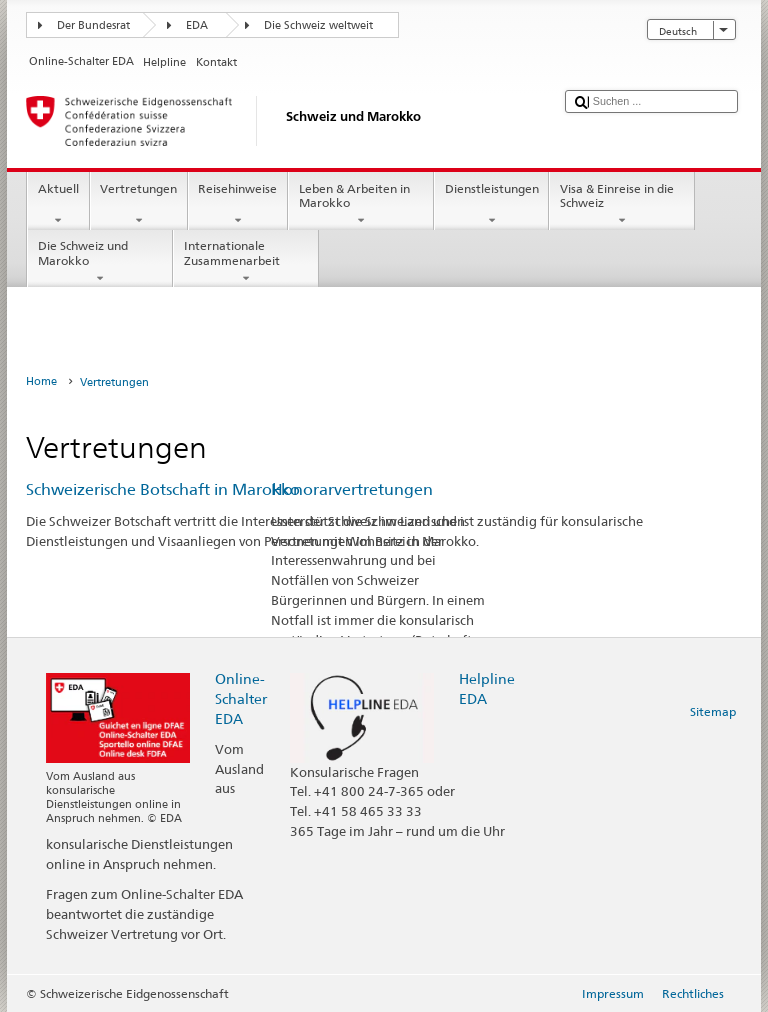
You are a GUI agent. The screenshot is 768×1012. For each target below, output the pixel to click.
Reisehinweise (238, 205)
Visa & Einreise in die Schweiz (622, 205)
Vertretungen (139, 205)
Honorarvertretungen (352, 489)
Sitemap (713, 711)
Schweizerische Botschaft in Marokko (163, 489)
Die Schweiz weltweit (318, 25)
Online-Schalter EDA (241, 698)
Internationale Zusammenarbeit (246, 262)
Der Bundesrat (93, 25)
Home (41, 381)
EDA (197, 25)
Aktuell (58, 205)
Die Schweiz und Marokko (100, 262)
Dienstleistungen (491, 205)
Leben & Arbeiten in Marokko (361, 205)
